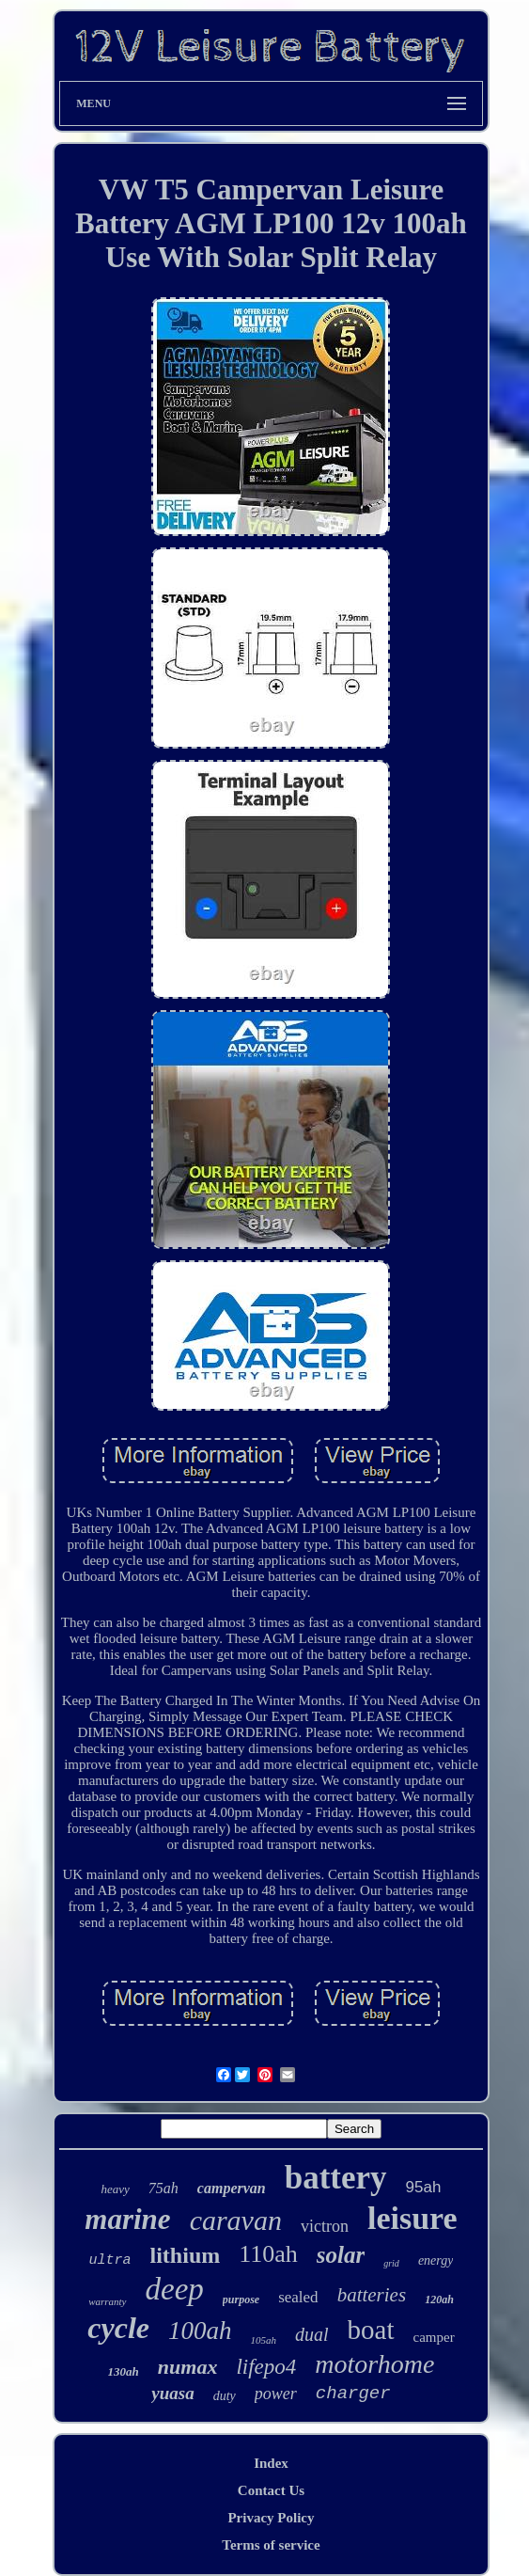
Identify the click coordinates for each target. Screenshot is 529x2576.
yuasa (172, 2393)
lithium (185, 2255)
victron (325, 2226)
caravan (236, 2220)
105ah (264, 2340)
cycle (118, 2328)
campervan (231, 2188)
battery (336, 2177)
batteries (372, 2295)
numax (188, 2366)
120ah (439, 2299)
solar (341, 2255)
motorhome (374, 2363)
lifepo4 (266, 2366)
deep (175, 2289)
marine (127, 2219)
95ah (424, 2187)
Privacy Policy (270, 2517)
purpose (241, 2299)
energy (436, 2260)
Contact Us (271, 2490)
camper (434, 2337)
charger (353, 2393)
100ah (200, 2330)
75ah (163, 2188)
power (276, 2393)
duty (224, 2396)
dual (312, 2334)
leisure (412, 2218)
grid (391, 2263)
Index (271, 2463)
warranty (107, 2301)
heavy (115, 2189)
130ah (123, 2371)
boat (371, 2330)
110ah (268, 2254)
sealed (298, 2297)
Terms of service (270, 2544)
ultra (110, 2260)
